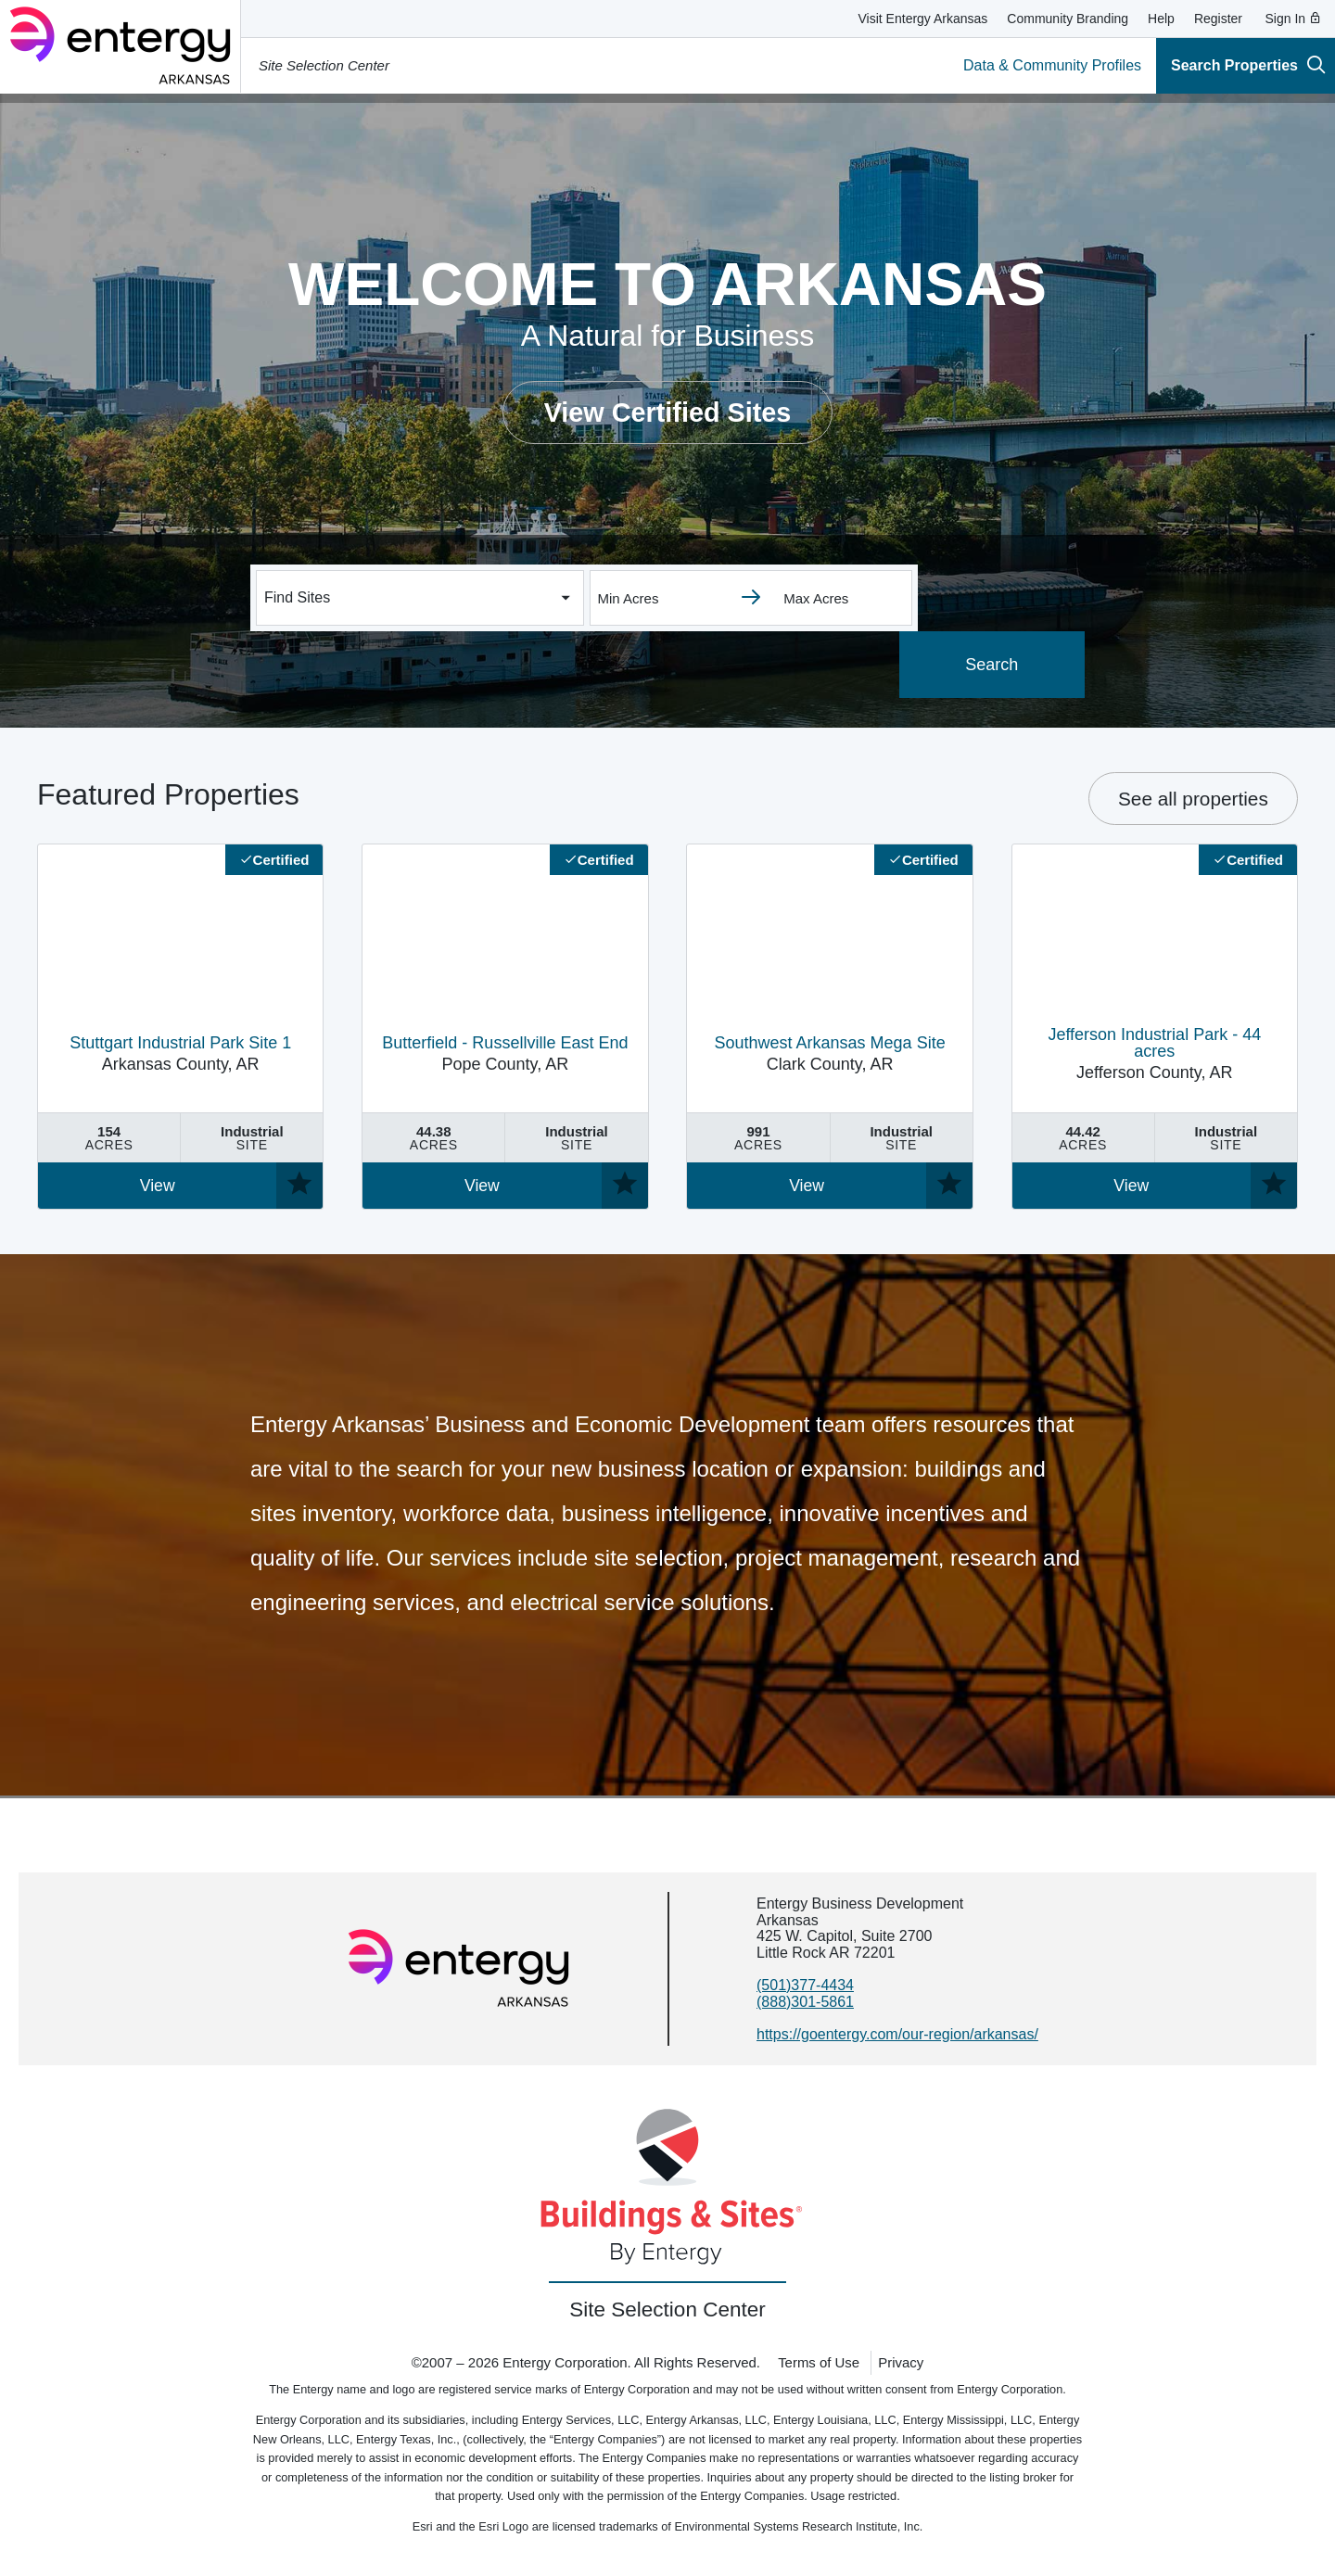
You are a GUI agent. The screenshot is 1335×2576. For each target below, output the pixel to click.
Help (1161, 18)
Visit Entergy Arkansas (923, 18)
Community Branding (1067, 18)
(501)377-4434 (805, 1985)
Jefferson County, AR (1154, 1054)
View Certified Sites (668, 412)
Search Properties (1248, 64)
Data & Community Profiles (1052, 65)
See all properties (1193, 798)
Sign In (1293, 18)
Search (1000, 664)
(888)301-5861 (805, 2002)
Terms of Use (818, 2362)
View (157, 1185)
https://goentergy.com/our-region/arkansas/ (897, 2034)
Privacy (900, 2362)
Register (1218, 18)
